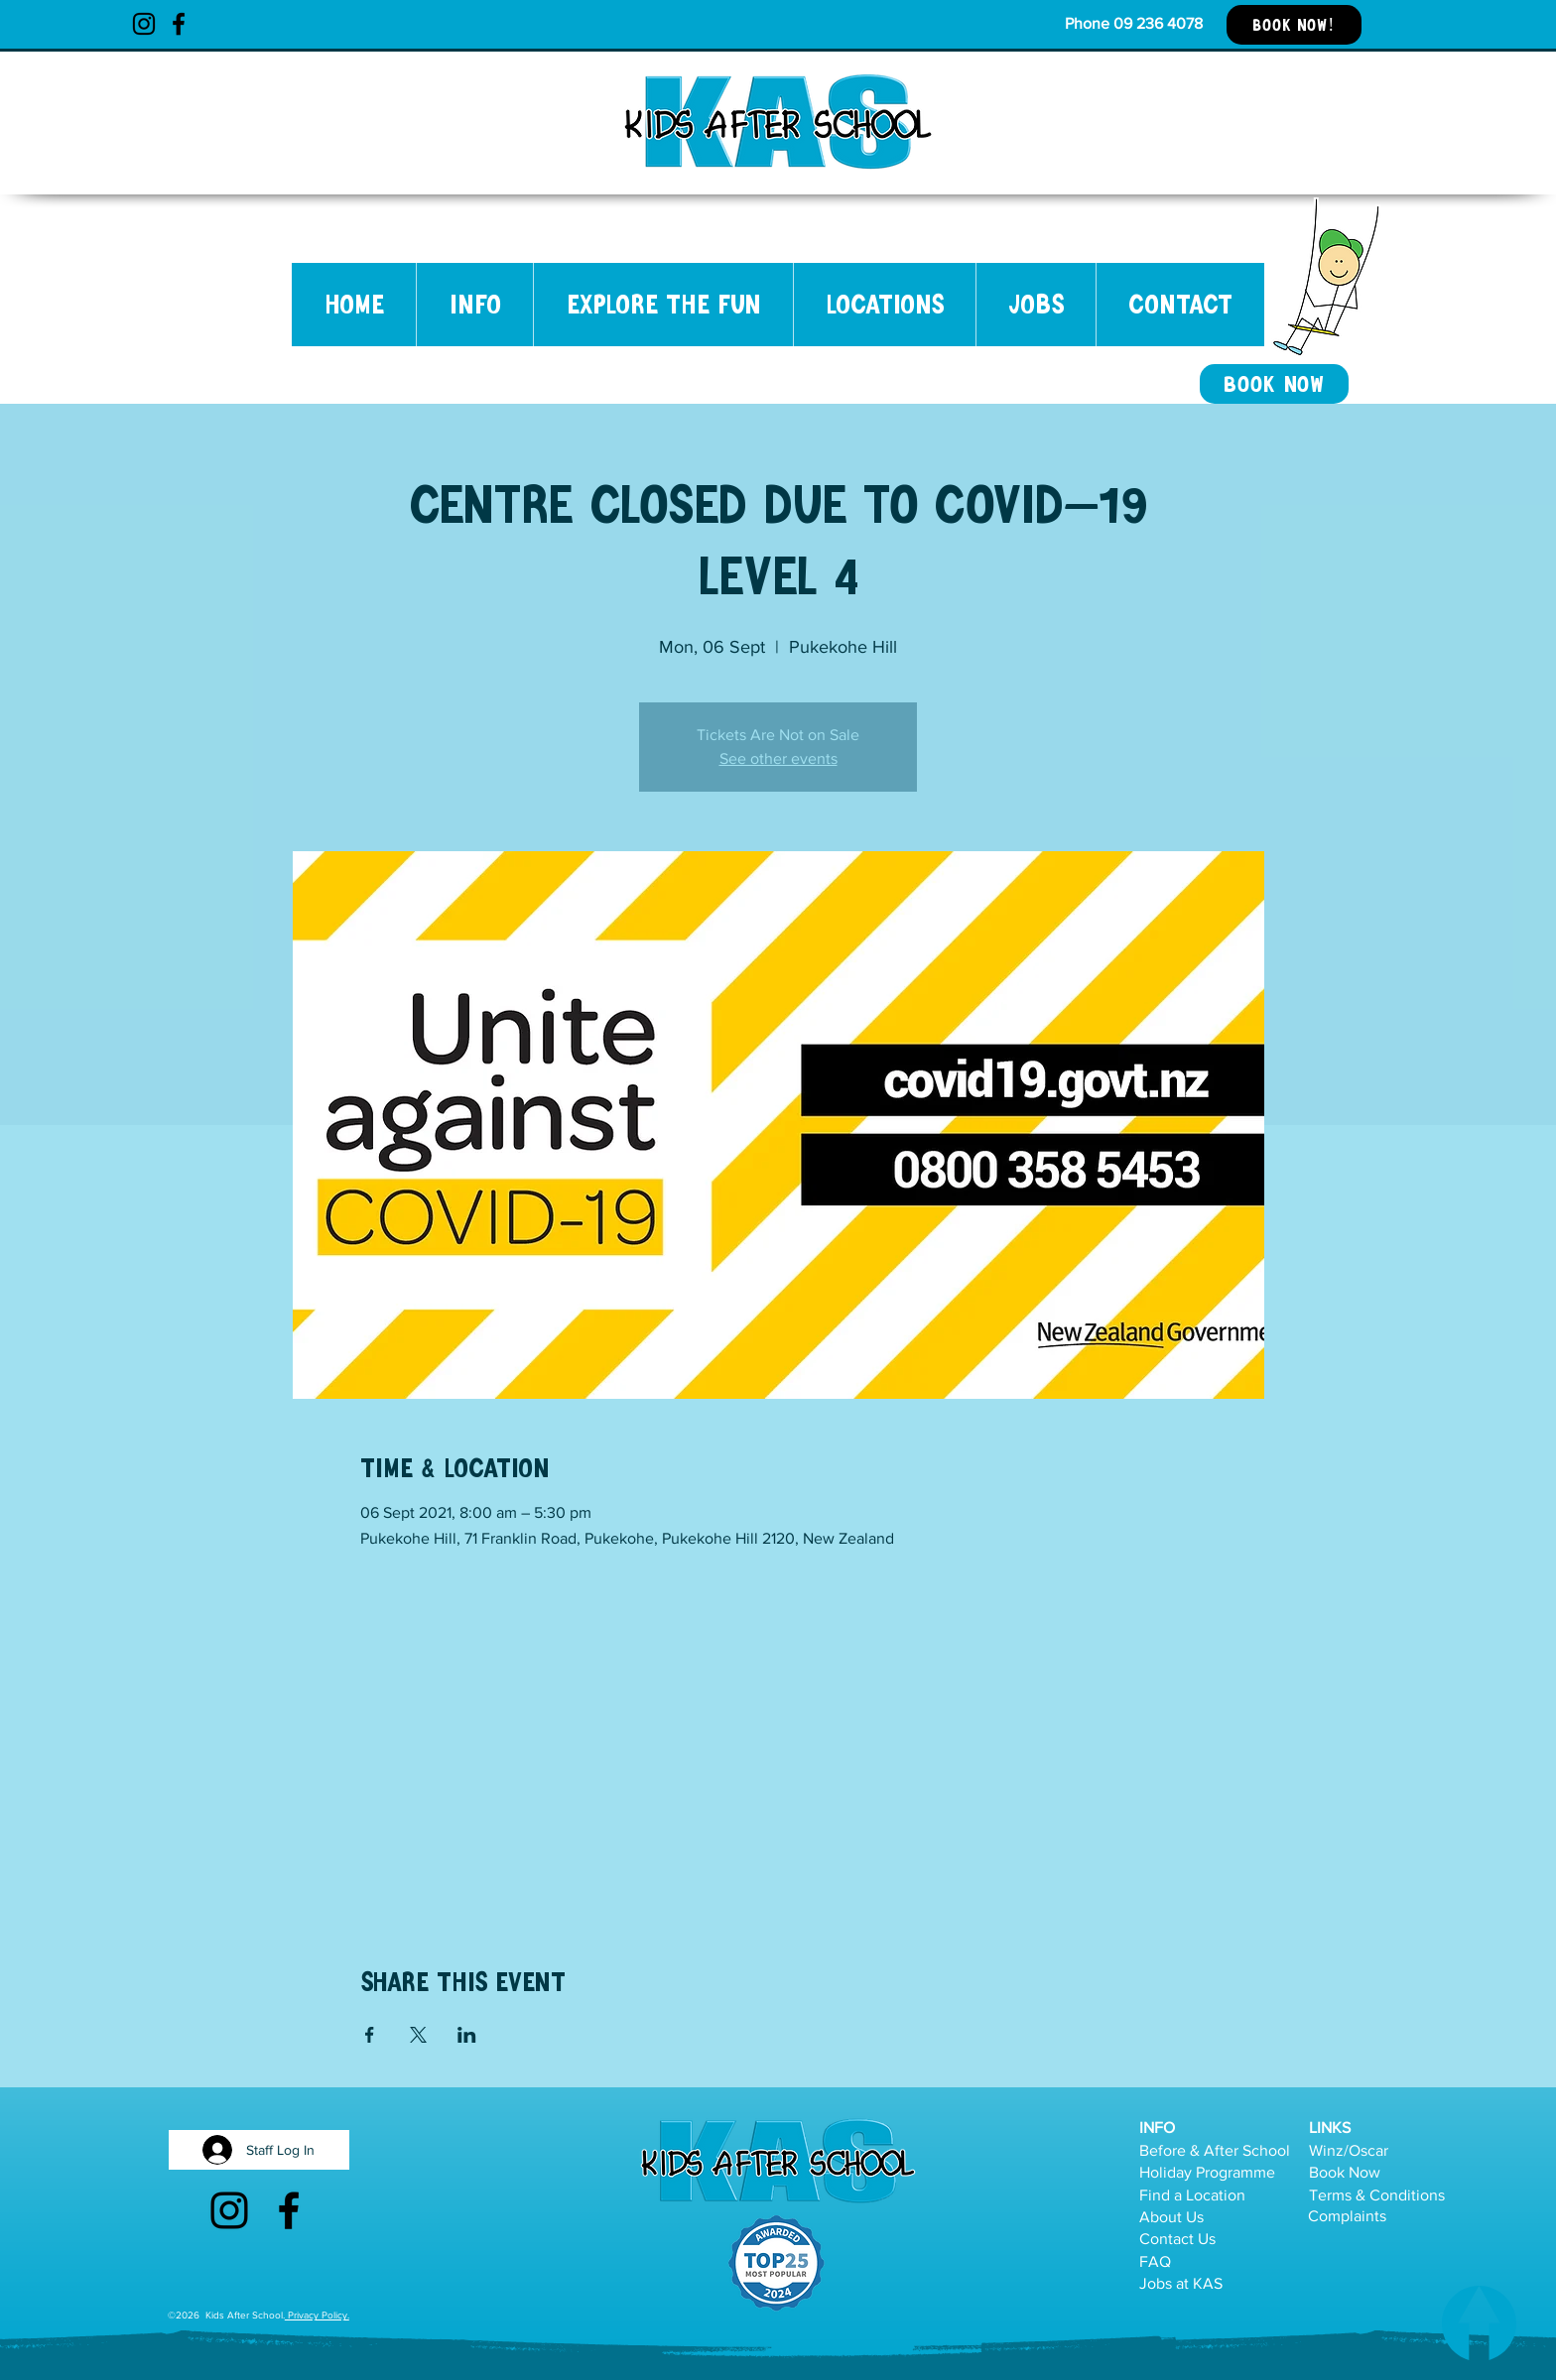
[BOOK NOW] (1274, 384)
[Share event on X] (418, 2035)
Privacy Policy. (317, 2315)
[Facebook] (179, 24)
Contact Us (1177, 2238)
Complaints (1347, 2215)
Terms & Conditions (1377, 2195)
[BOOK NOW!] (1294, 25)
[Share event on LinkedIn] (466, 2035)
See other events (778, 758)
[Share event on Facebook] (369, 2035)
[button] (474, 304)
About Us (1171, 2216)
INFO (1157, 2127)
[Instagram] (144, 24)
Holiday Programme (1207, 2172)
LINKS (1330, 2127)
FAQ (1155, 2261)
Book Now (1344, 2172)
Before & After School (1214, 2150)
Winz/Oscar (1348, 2150)
